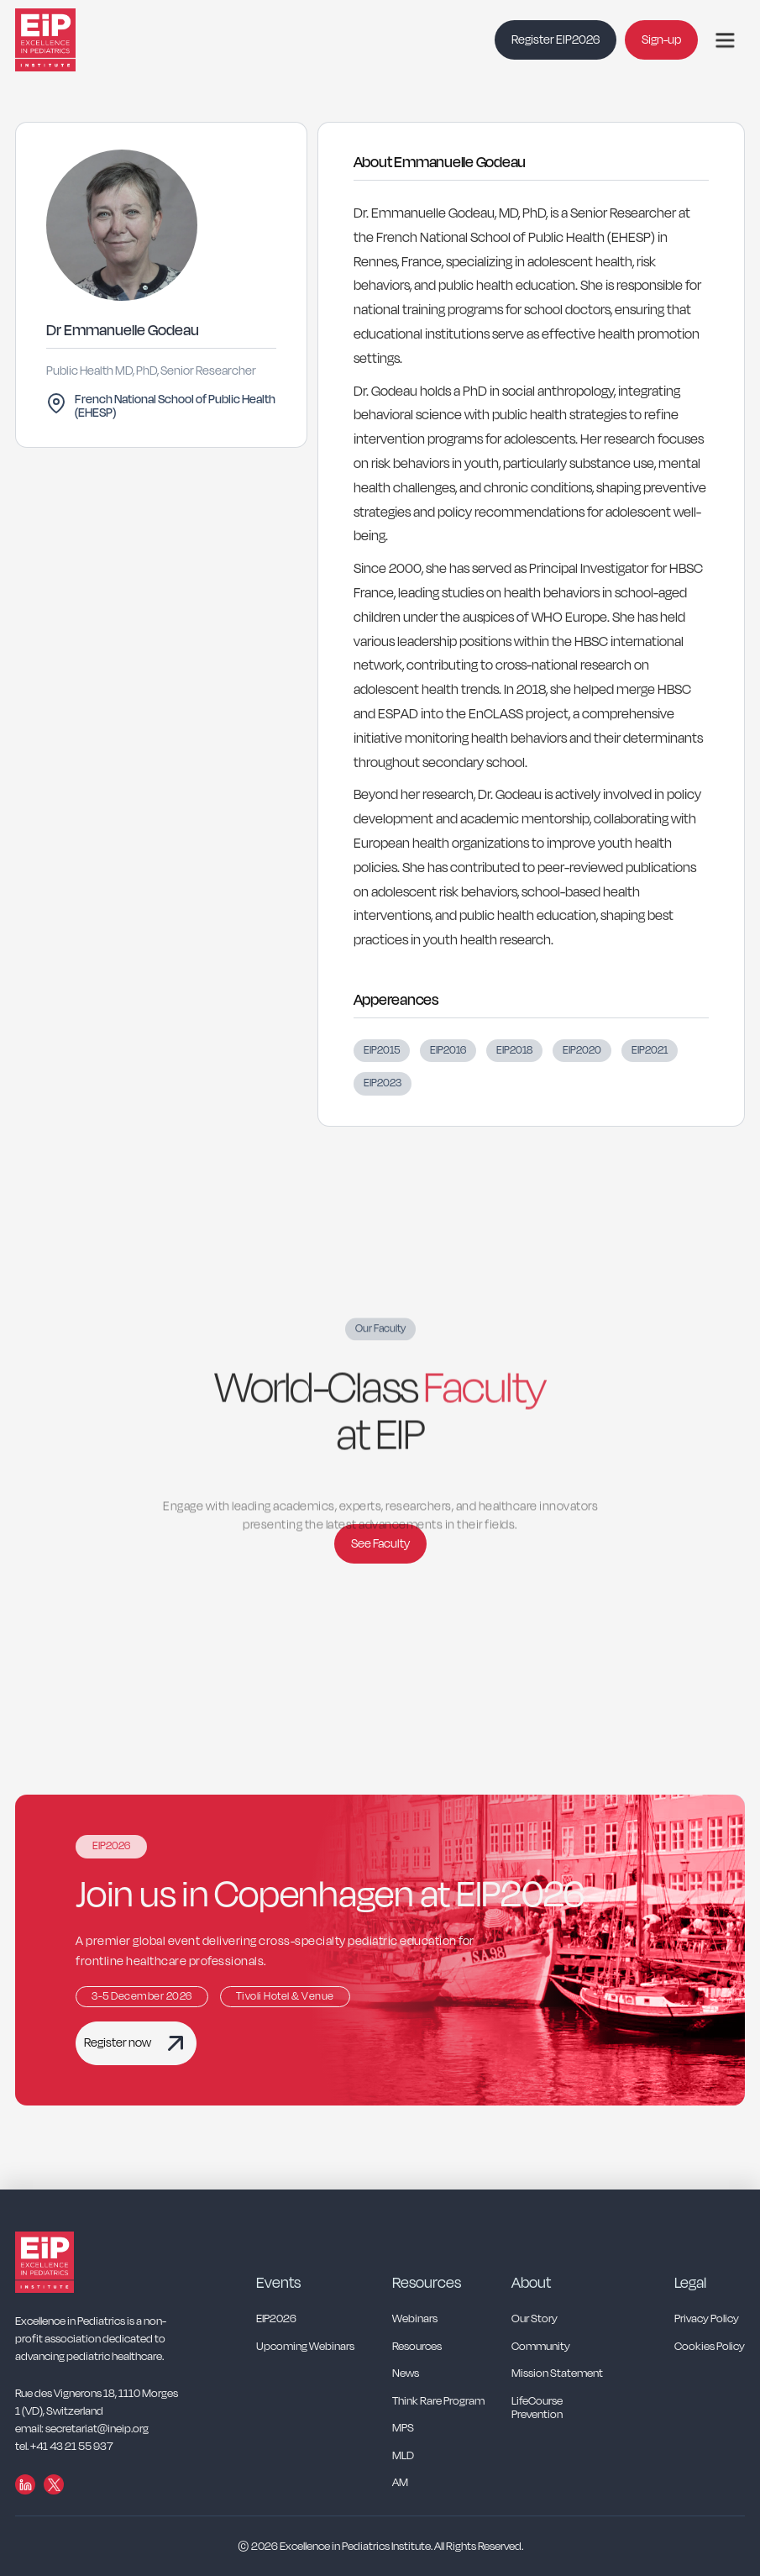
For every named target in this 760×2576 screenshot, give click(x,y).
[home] (65, 39)
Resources (417, 2347)
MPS (403, 2428)
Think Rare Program (438, 2402)
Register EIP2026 (555, 40)
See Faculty (380, 1544)
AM (400, 2483)
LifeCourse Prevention (537, 2408)
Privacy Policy (706, 2319)
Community (540, 2347)
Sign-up (661, 40)
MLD (403, 2456)
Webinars (415, 2319)
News (405, 2374)
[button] (725, 40)
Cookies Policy (709, 2347)
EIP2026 (276, 2319)
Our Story (534, 2319)
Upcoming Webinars (305, 2347)
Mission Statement (557, 2374)
